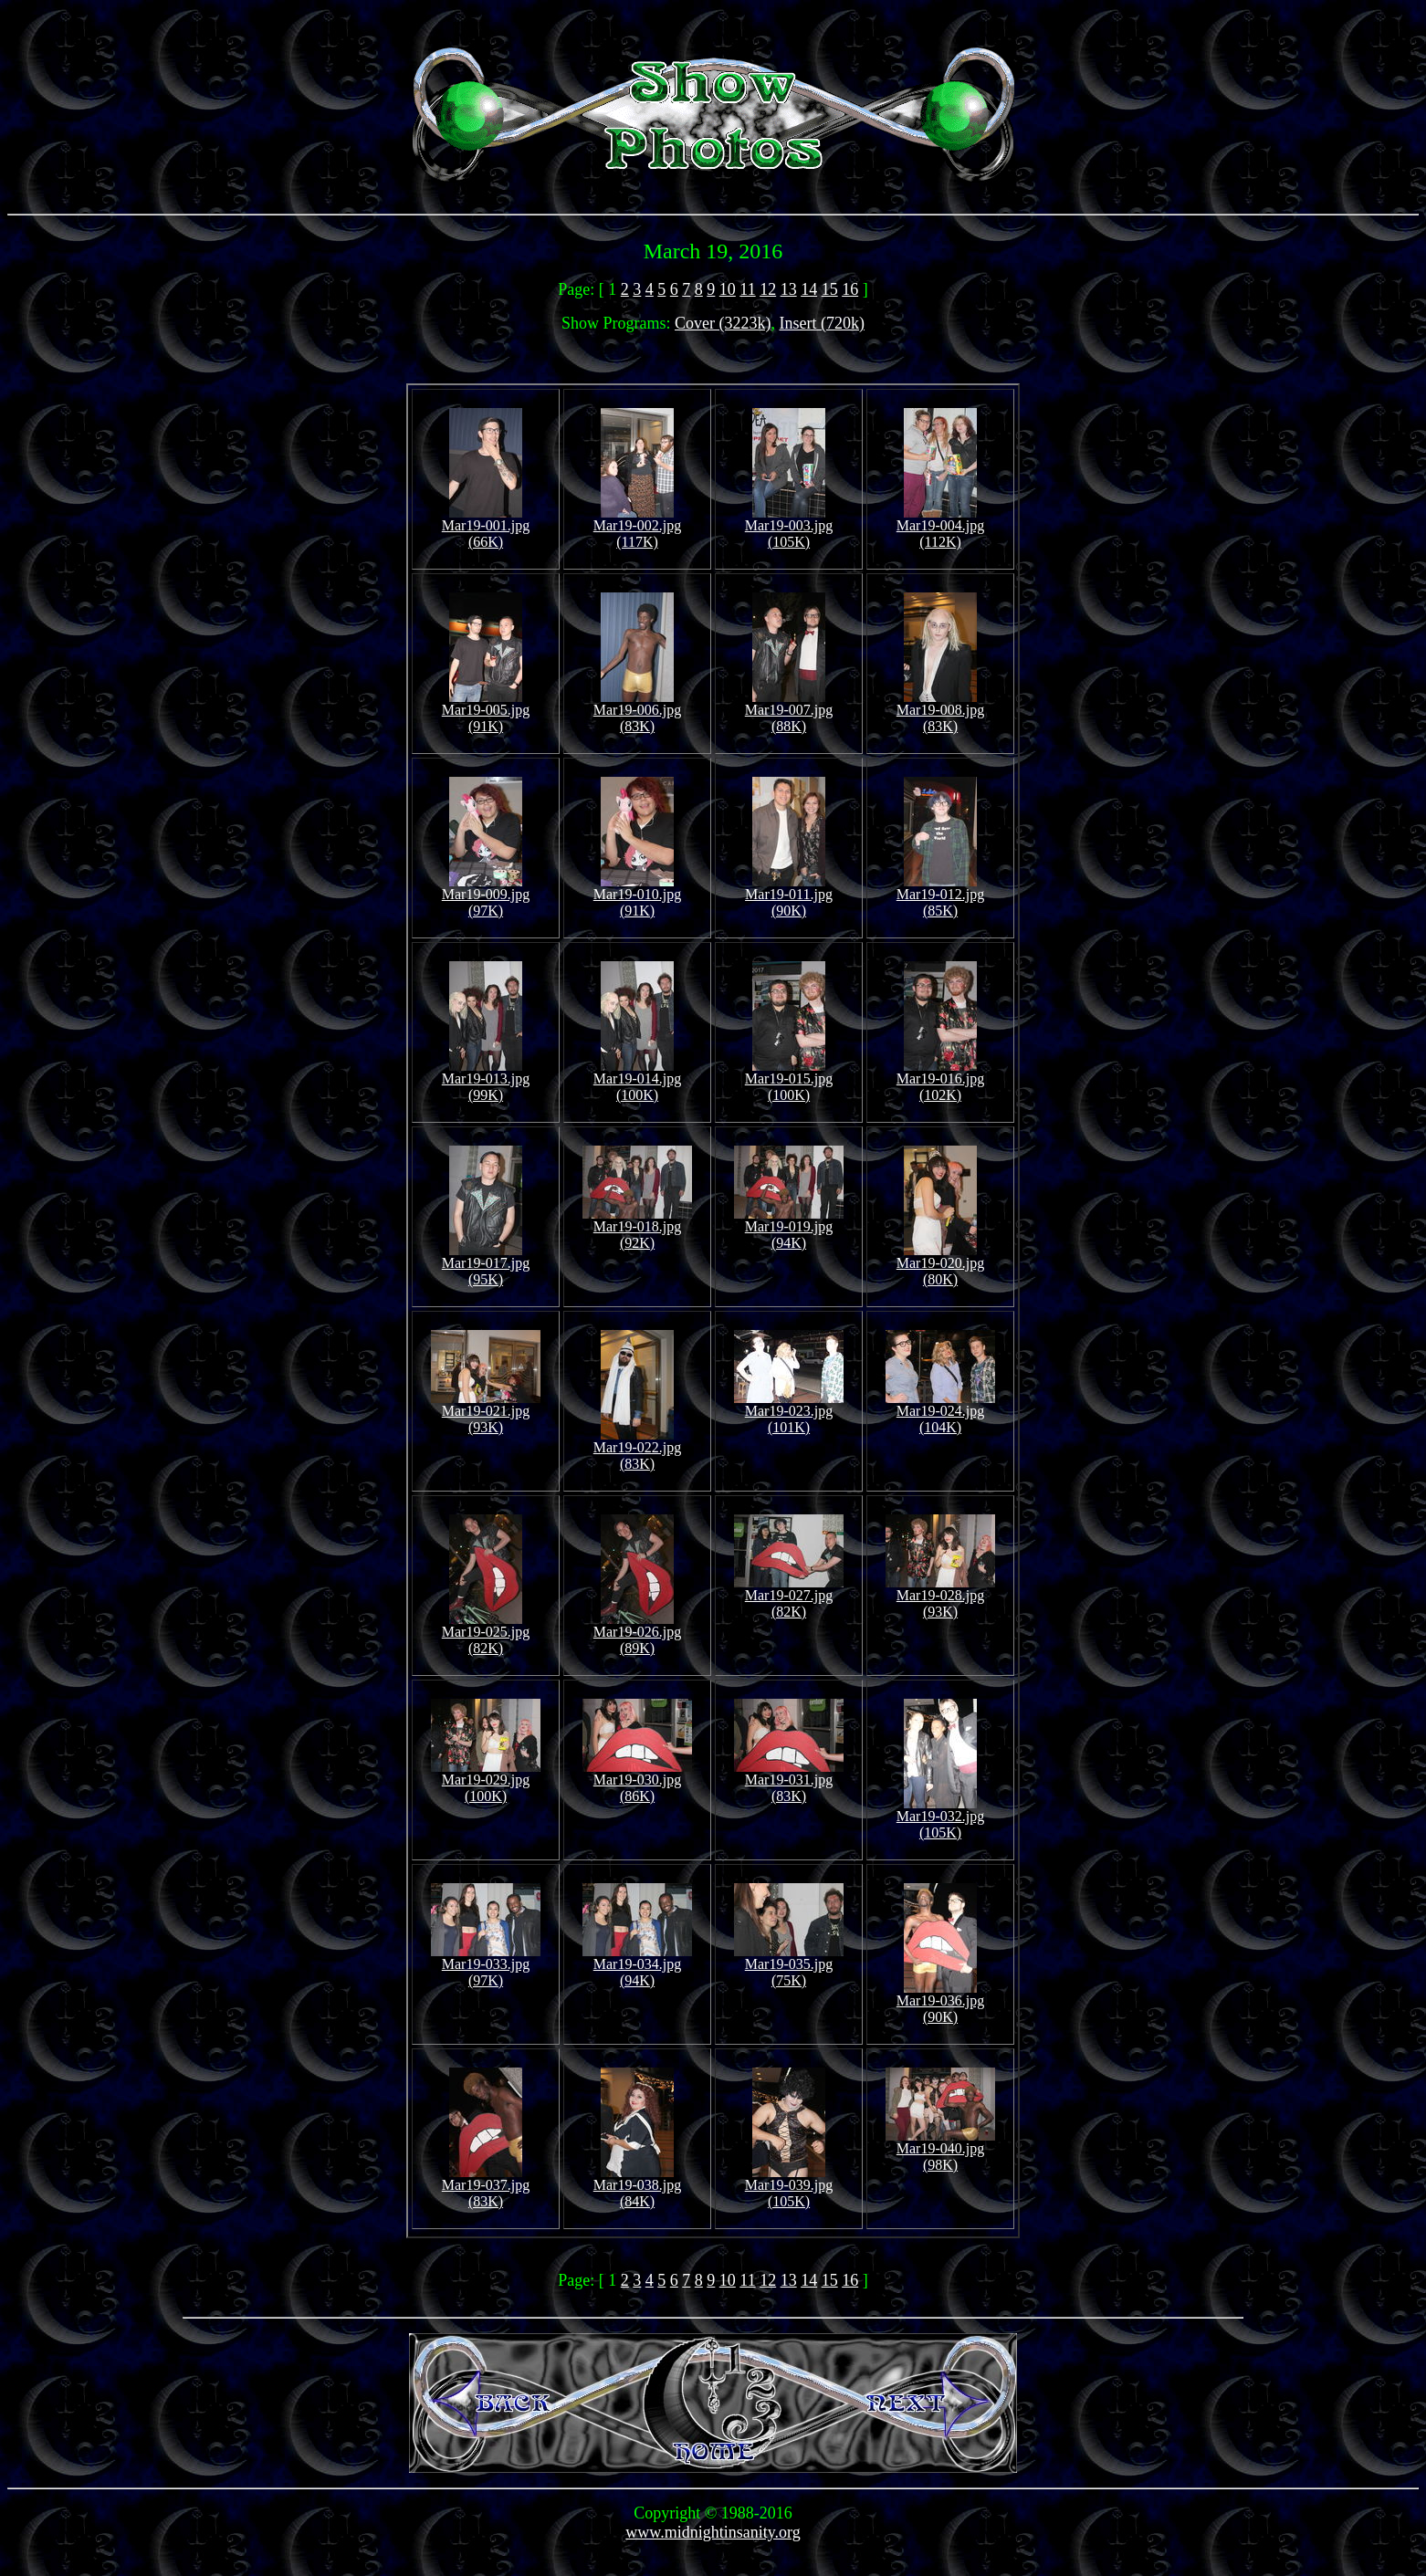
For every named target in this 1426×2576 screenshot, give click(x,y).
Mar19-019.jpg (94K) (789, 1228)
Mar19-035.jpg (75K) (789, 1965)
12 (768, 289)
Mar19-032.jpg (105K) (940, 1818)
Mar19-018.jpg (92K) (637, 1228)
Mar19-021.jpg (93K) (485, 1412)
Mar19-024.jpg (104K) (940, 1412)
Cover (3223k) (723, 323)
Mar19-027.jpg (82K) (789, 1597)
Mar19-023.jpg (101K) (789, 1412)
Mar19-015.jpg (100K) (789, 1080)
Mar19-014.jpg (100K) (637, 1080)
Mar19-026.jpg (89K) (637, 1633)
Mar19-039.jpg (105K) (789, 2186)
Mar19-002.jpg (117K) (637, 527)
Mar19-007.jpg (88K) (789, 711)
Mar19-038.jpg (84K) (637, 2186)
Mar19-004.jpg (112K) (940, 527)
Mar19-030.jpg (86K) (637, 1781)
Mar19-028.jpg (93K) (940, 1597)
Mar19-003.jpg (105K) (789, 527)
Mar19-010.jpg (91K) (637, 896)
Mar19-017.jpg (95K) (486, 1264)
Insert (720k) (822, 323)
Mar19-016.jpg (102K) (940, 1080)
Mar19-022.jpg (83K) (637, 1449)
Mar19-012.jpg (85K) (940, 896)
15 (830, 289)
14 (809, 289)
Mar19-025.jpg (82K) (486, 1633)
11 (747, 289)
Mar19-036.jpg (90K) (940, 2002)
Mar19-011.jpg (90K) (789, 896)
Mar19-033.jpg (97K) (485, 1965)
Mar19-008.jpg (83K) (940, 711)
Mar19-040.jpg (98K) (940, 2150)
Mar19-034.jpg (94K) (637, 1965)
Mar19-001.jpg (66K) (486, 527)
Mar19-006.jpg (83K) (637, 711)
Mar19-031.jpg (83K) (789, 1781)
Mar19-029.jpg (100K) (485, 1781)
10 (727, 289)
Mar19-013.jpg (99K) (486, 1080)
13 (789, 289)
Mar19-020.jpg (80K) (940, 1264)
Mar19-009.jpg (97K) (486, 896)
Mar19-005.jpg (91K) (486, 711)
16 (850, 289)
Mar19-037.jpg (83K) (486, 2186)
